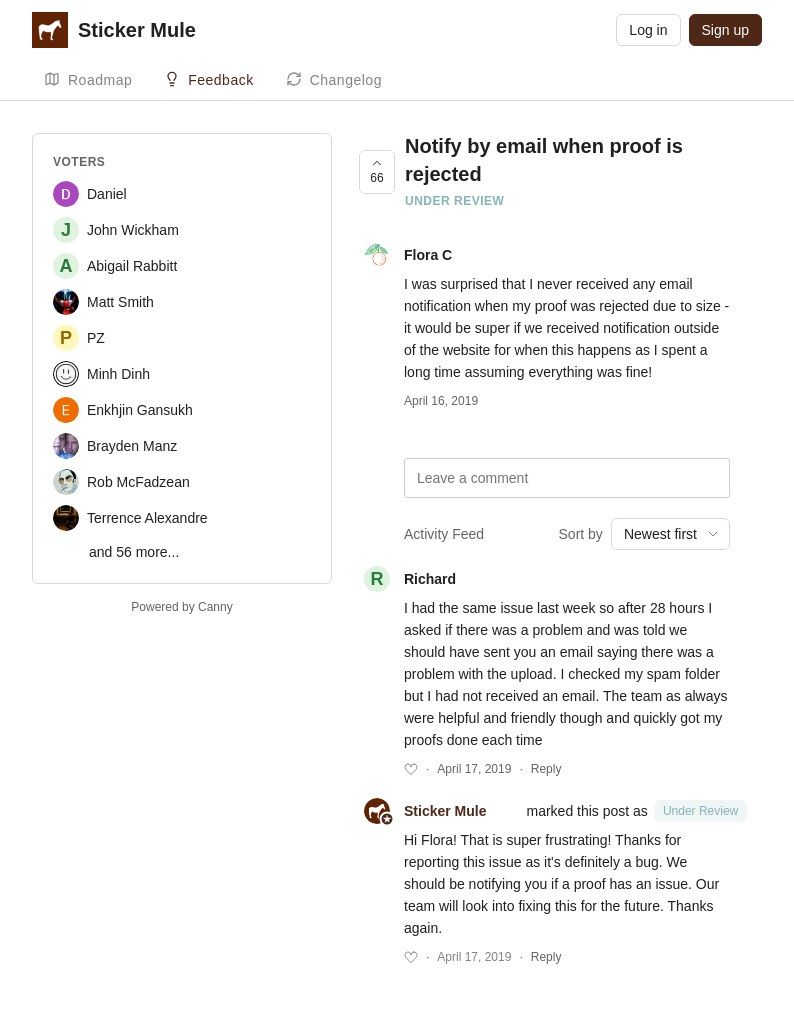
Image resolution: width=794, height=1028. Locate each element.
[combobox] (670, 534)
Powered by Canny (181, 607)
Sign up (725, 30)
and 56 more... (134, 552)
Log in (648, 30)
